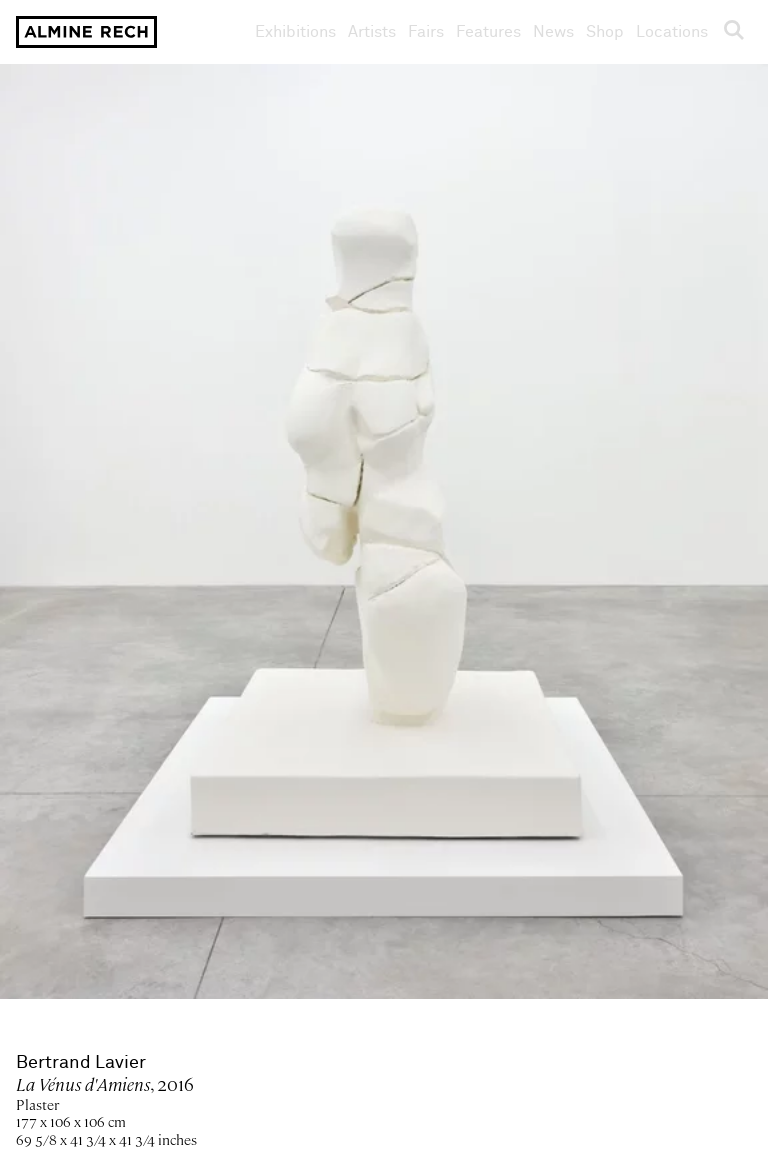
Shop (605, 31)
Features (488, 32)
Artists (372, 32)
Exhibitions (295, 32)
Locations (672, 32)
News (553, 32)
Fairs (426, 32)
